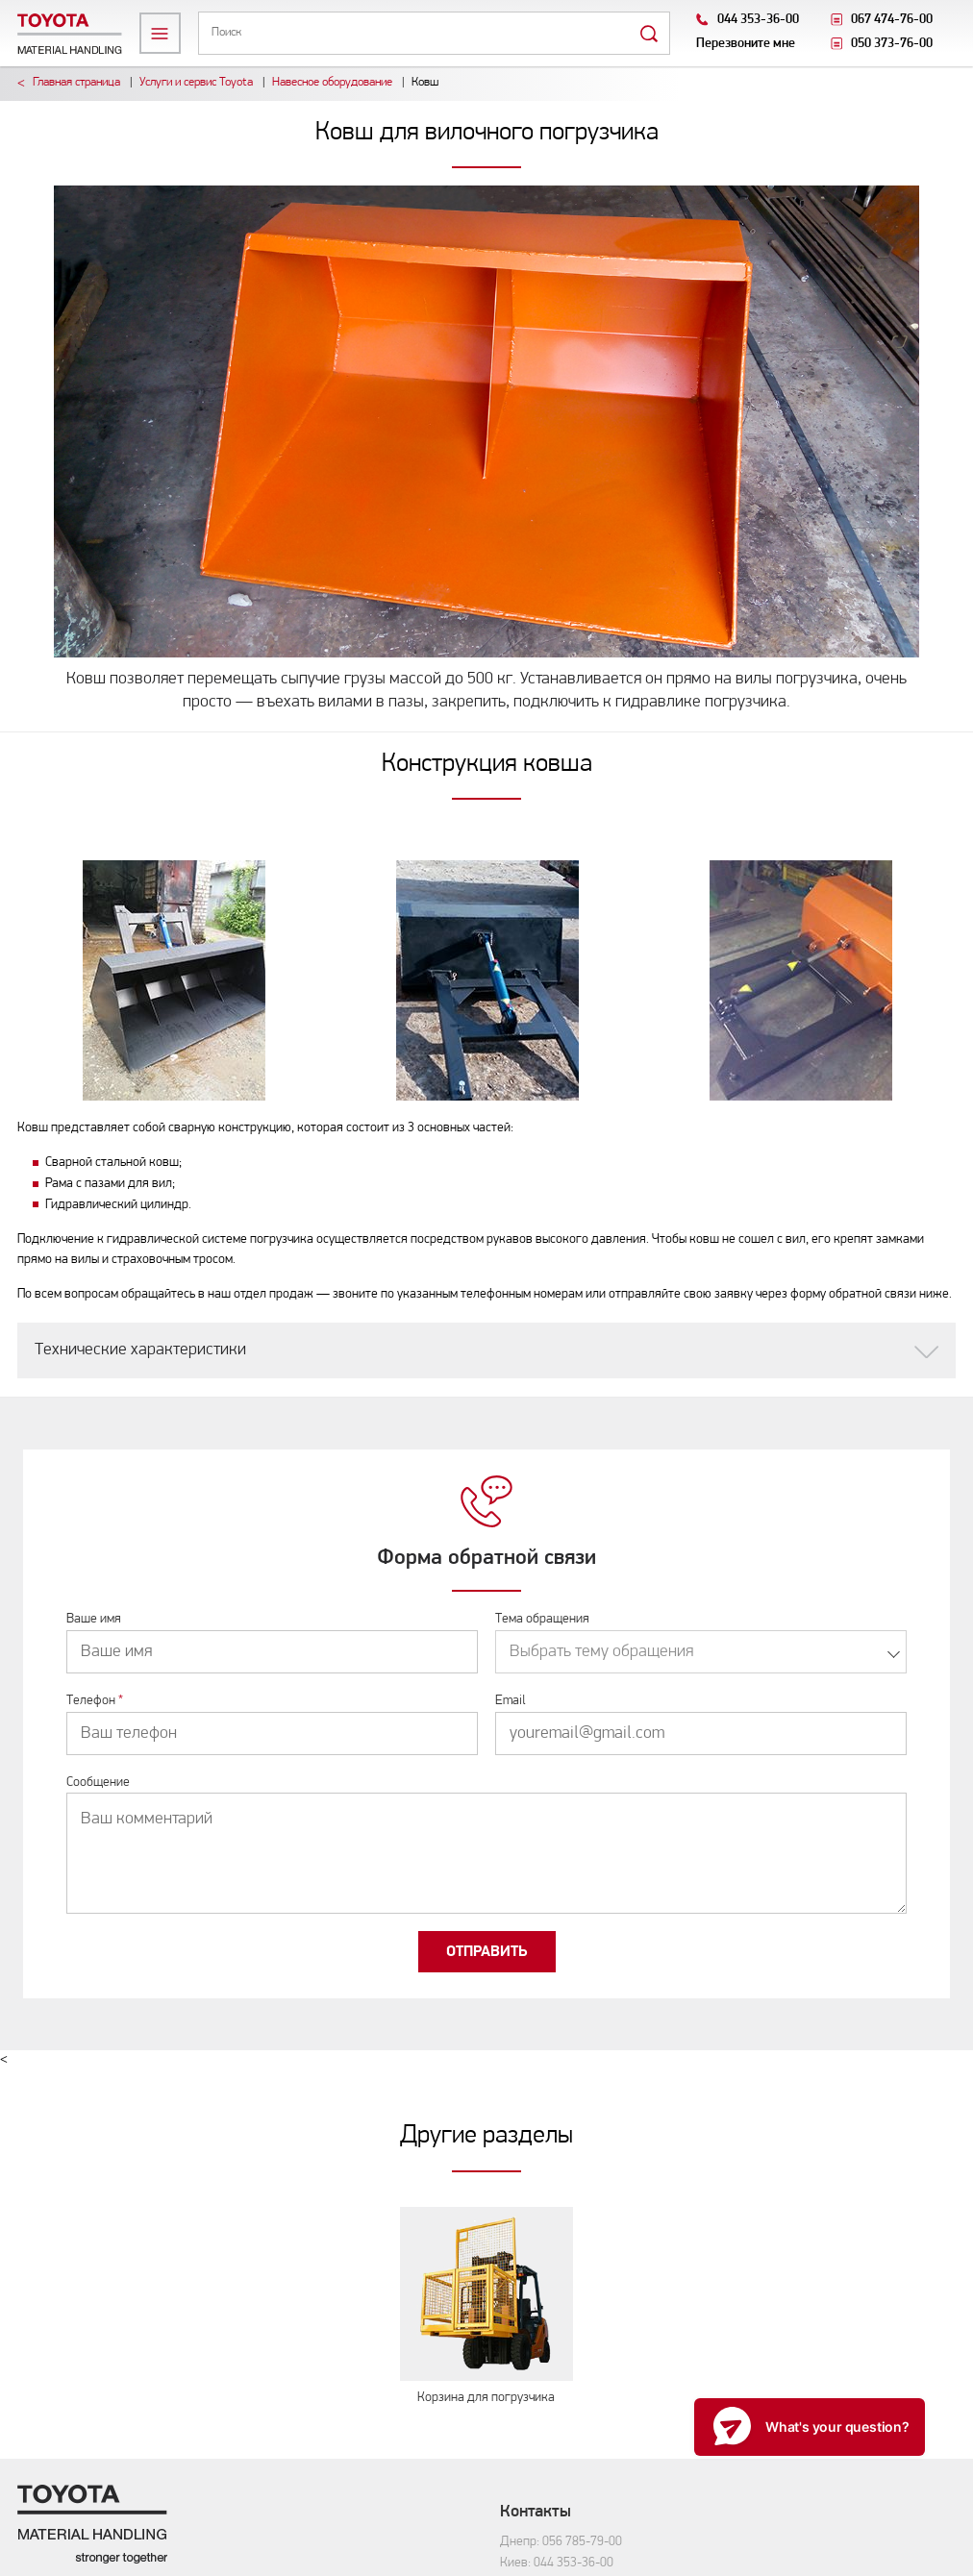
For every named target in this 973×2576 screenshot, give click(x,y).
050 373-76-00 (892, 44)
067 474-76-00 (892, 19)
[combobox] (701, 1651)
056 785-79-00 (582, 2542)
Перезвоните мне (745, 44)
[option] (174, 980)
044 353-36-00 (758, 19)
